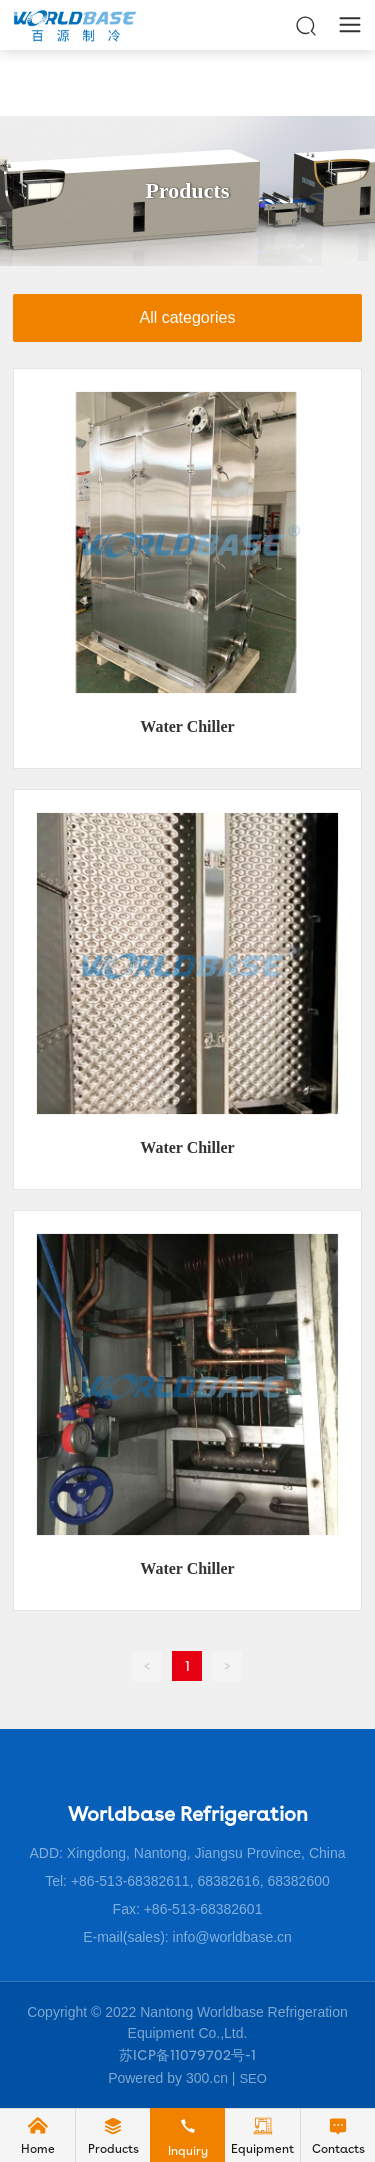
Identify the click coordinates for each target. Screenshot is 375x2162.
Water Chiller (187, 726)
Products (188, 190)
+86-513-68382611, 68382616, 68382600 (200, 1881)
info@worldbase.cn (232, 1937)
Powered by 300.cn (168, 2078)
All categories (187, 317)
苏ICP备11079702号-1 (187, 2055)
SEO (252, 2078)
